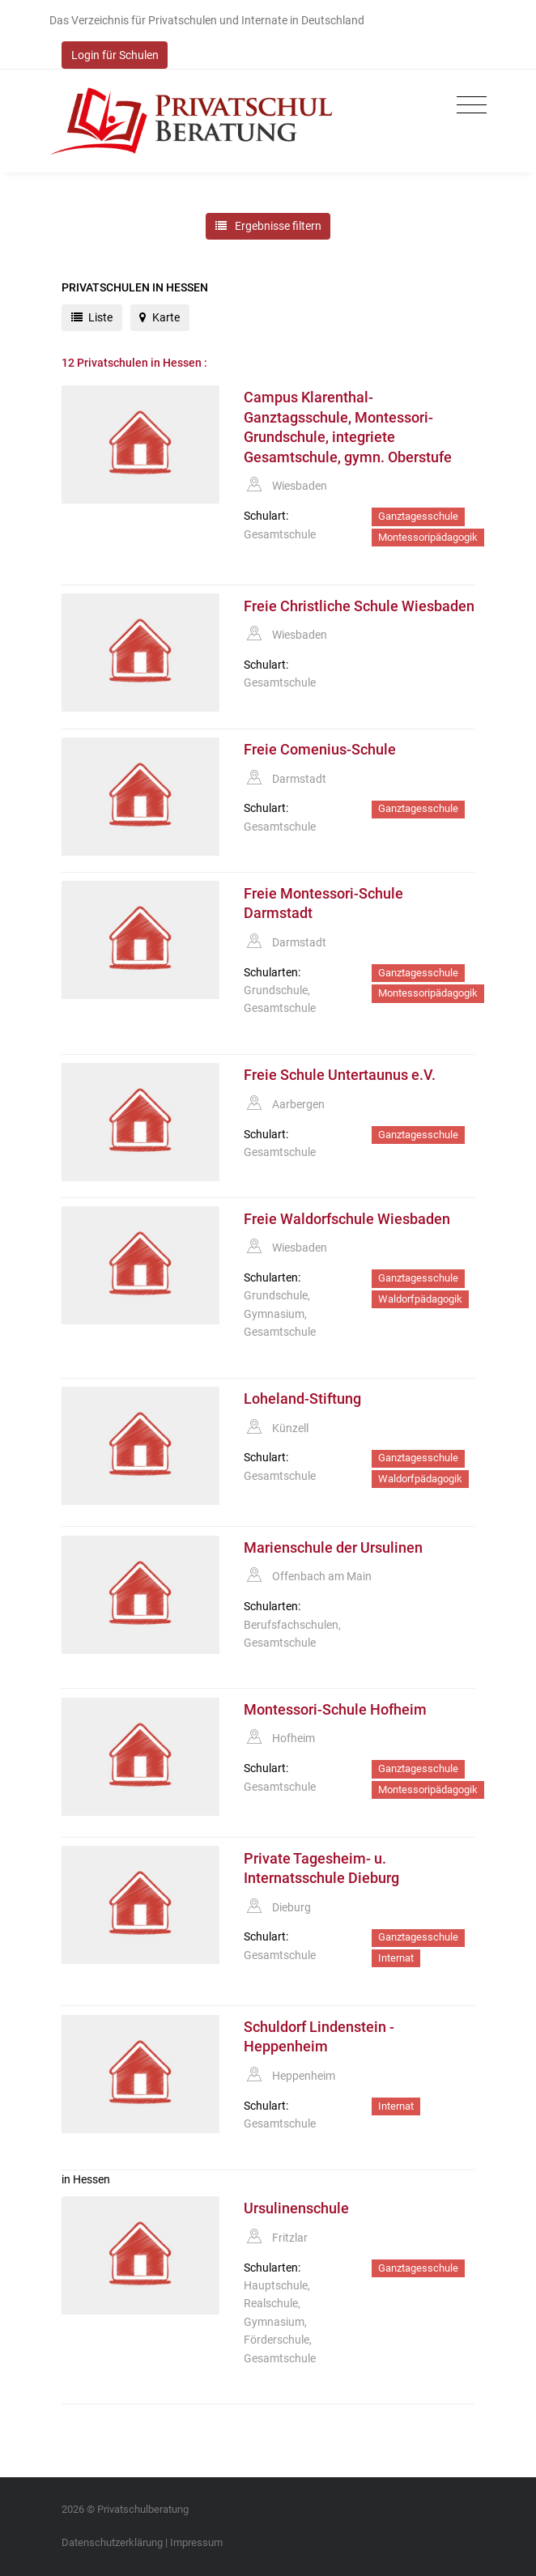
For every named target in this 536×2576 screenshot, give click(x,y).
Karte (159, 317)
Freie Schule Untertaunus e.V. (340, 1075)
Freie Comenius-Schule (320, 750)
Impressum (196, 2542)
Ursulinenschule (296, 2208)
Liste (92, 317)
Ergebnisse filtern (268, 225)
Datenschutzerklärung (112, 2542)
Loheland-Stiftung (302, 1399)
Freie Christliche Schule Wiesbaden (359, 606)
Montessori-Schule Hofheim (335, 1710)
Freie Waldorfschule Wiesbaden (347, 1219)
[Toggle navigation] (468, 105)
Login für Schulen (115, 55)
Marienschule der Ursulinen (333, 1548)
